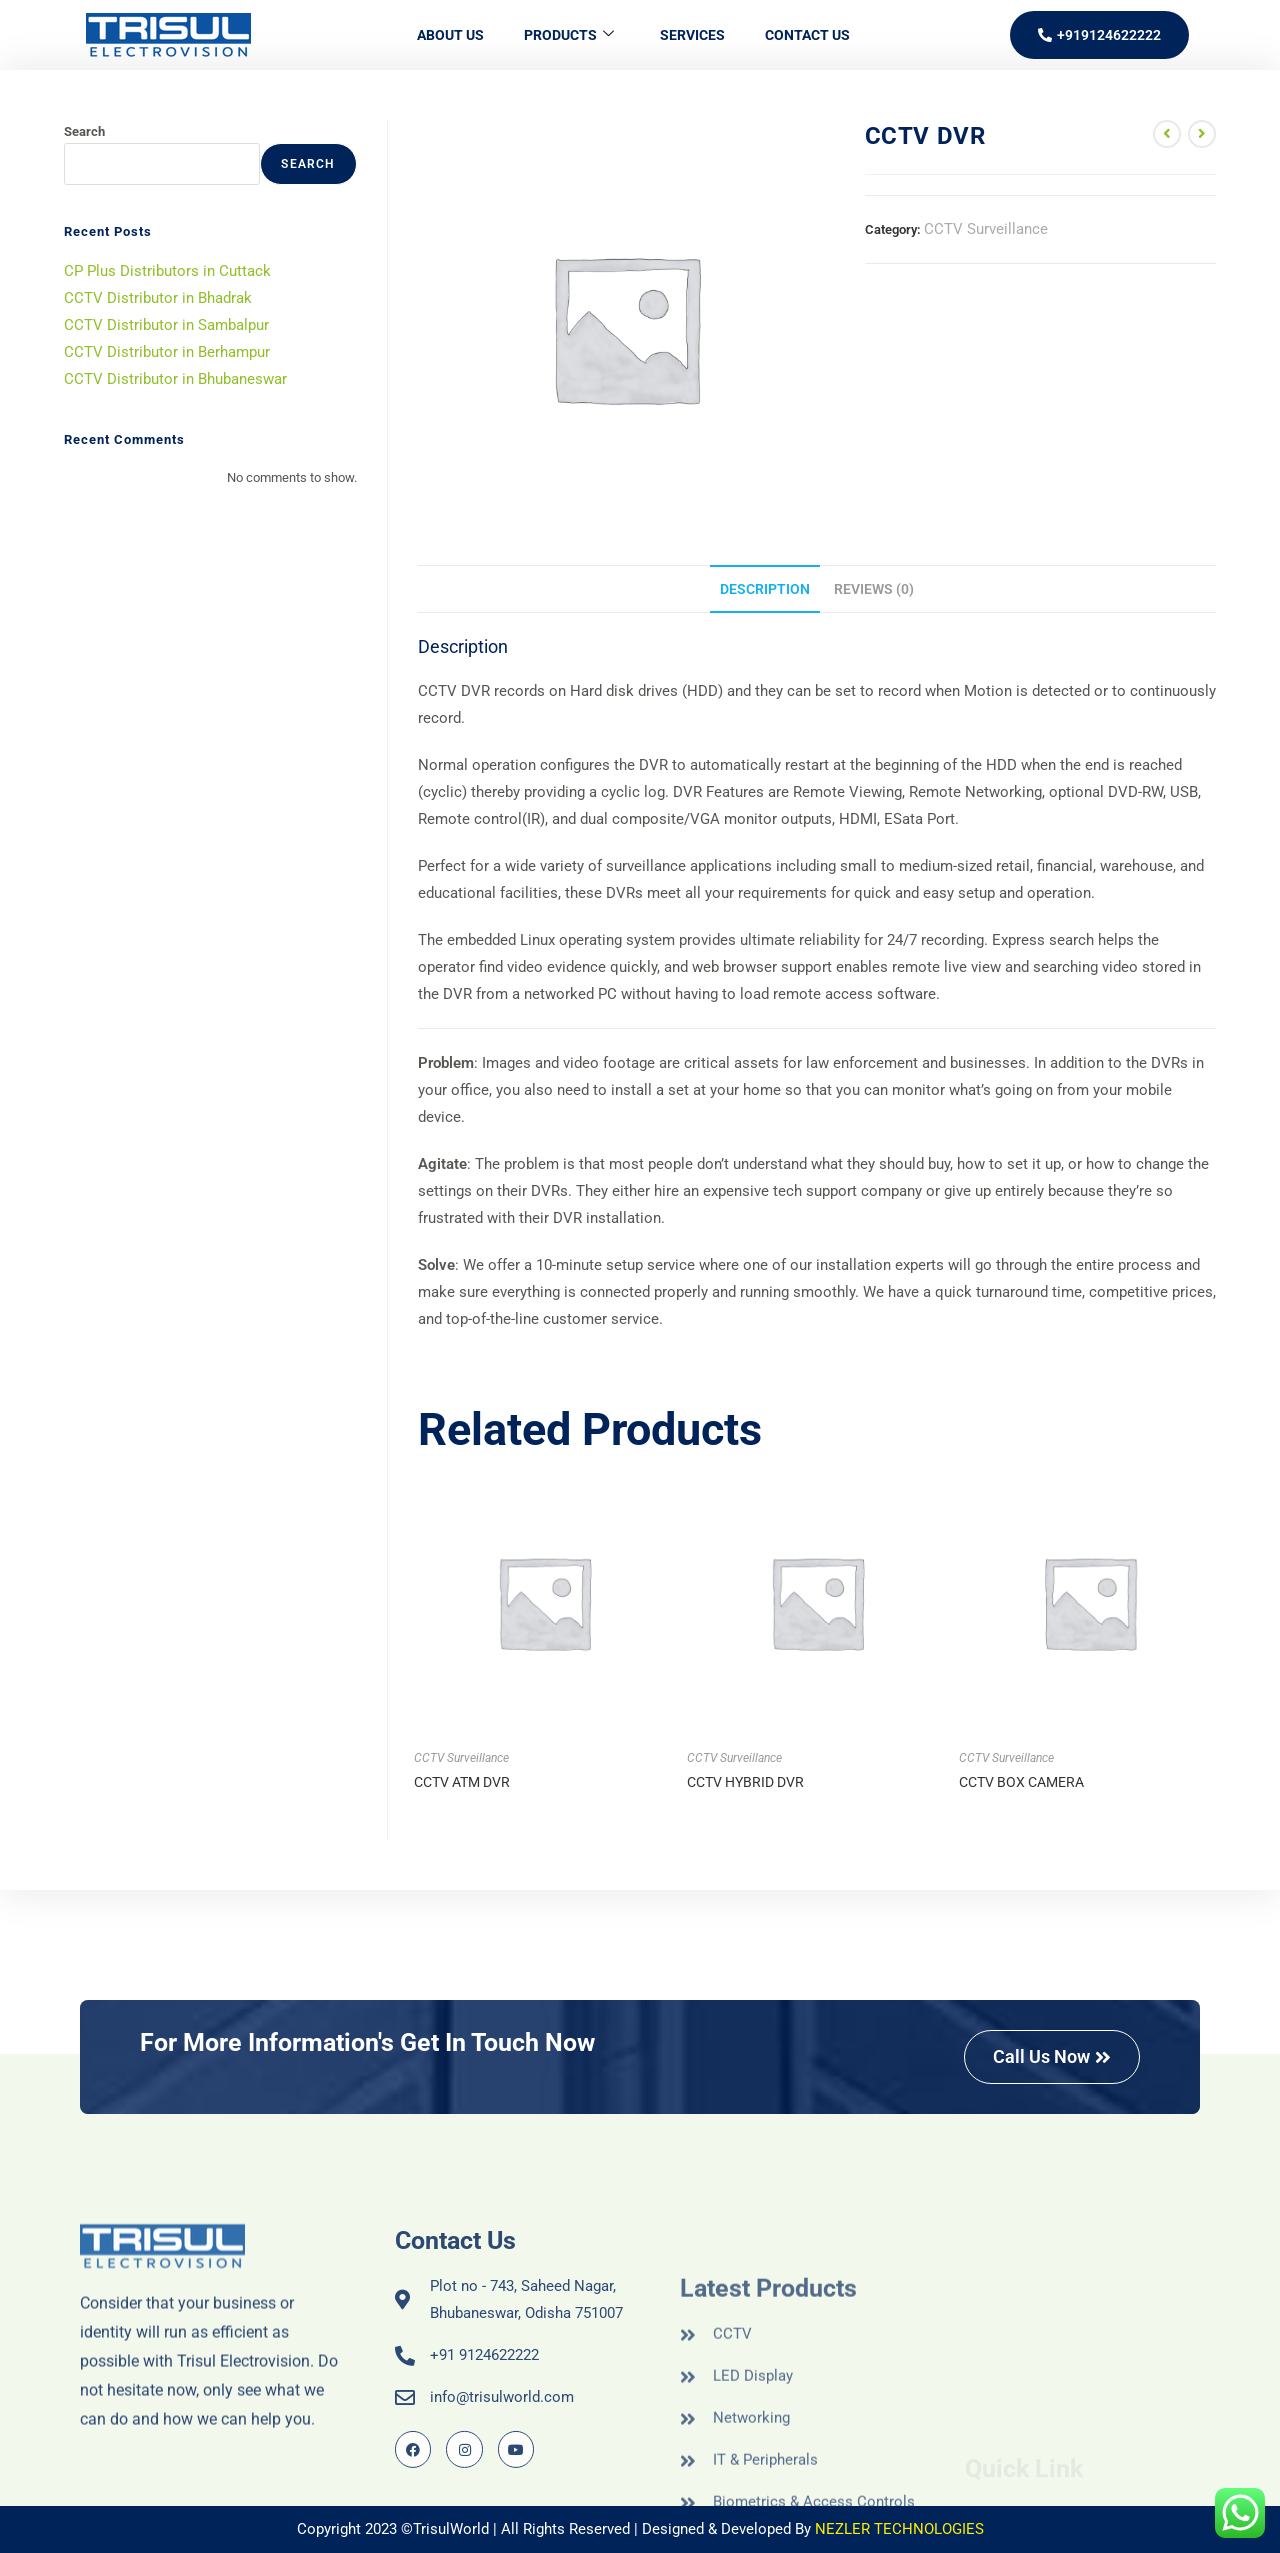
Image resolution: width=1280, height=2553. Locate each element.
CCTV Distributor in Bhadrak (158, 298)
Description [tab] (765, 589)
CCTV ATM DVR (462, 1782)
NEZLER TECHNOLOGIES (899, 2529)
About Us (450, 35)
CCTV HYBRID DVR (745, 1782)
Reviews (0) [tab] (874, 589)
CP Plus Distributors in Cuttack (167, 271)
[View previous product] (1167, 134)
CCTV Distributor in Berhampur (167, 352)
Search (84, 131)
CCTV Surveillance (986, 229)
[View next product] (1202, 134)
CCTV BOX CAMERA (1021, 1782)
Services (692, 35)
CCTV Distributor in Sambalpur (166, 325)
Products (569, 35)
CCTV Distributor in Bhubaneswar (175, 379)
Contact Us (807, 35)
